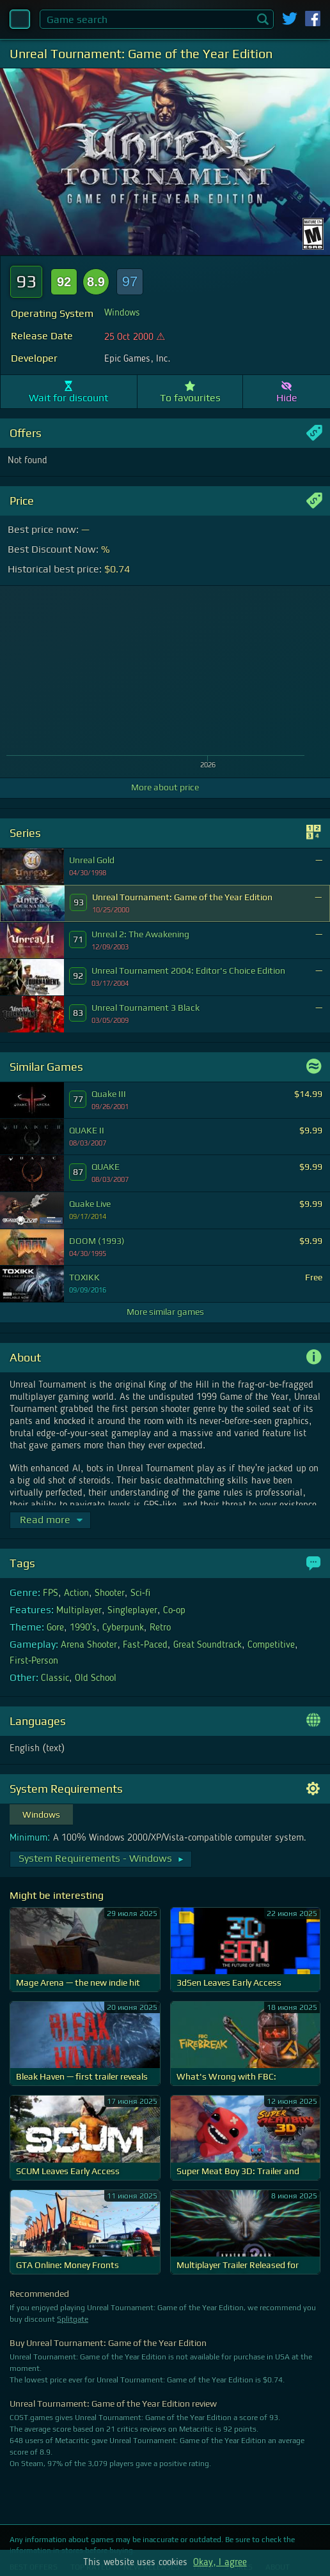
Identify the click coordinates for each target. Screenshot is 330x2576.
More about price (165, 787)
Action (76, 1593)
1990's (83, 1628)
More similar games (165, 1312)
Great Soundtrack (207, 1645)
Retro (160, 1628)
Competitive (271, 1645)
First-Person (34, 1661)
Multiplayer (79, 1611)
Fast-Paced (145, 1645)
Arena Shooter (89, 1645)
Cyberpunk (123, 1628)
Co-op (174, 1611)
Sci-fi (140, 1593)
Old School (95, 1678)
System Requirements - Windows (102, 1858)
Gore (55, 1628)
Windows (122, 313)
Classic (55, 1678)
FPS (50, 1593)
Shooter (110, 1593)
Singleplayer (132, 1611)
